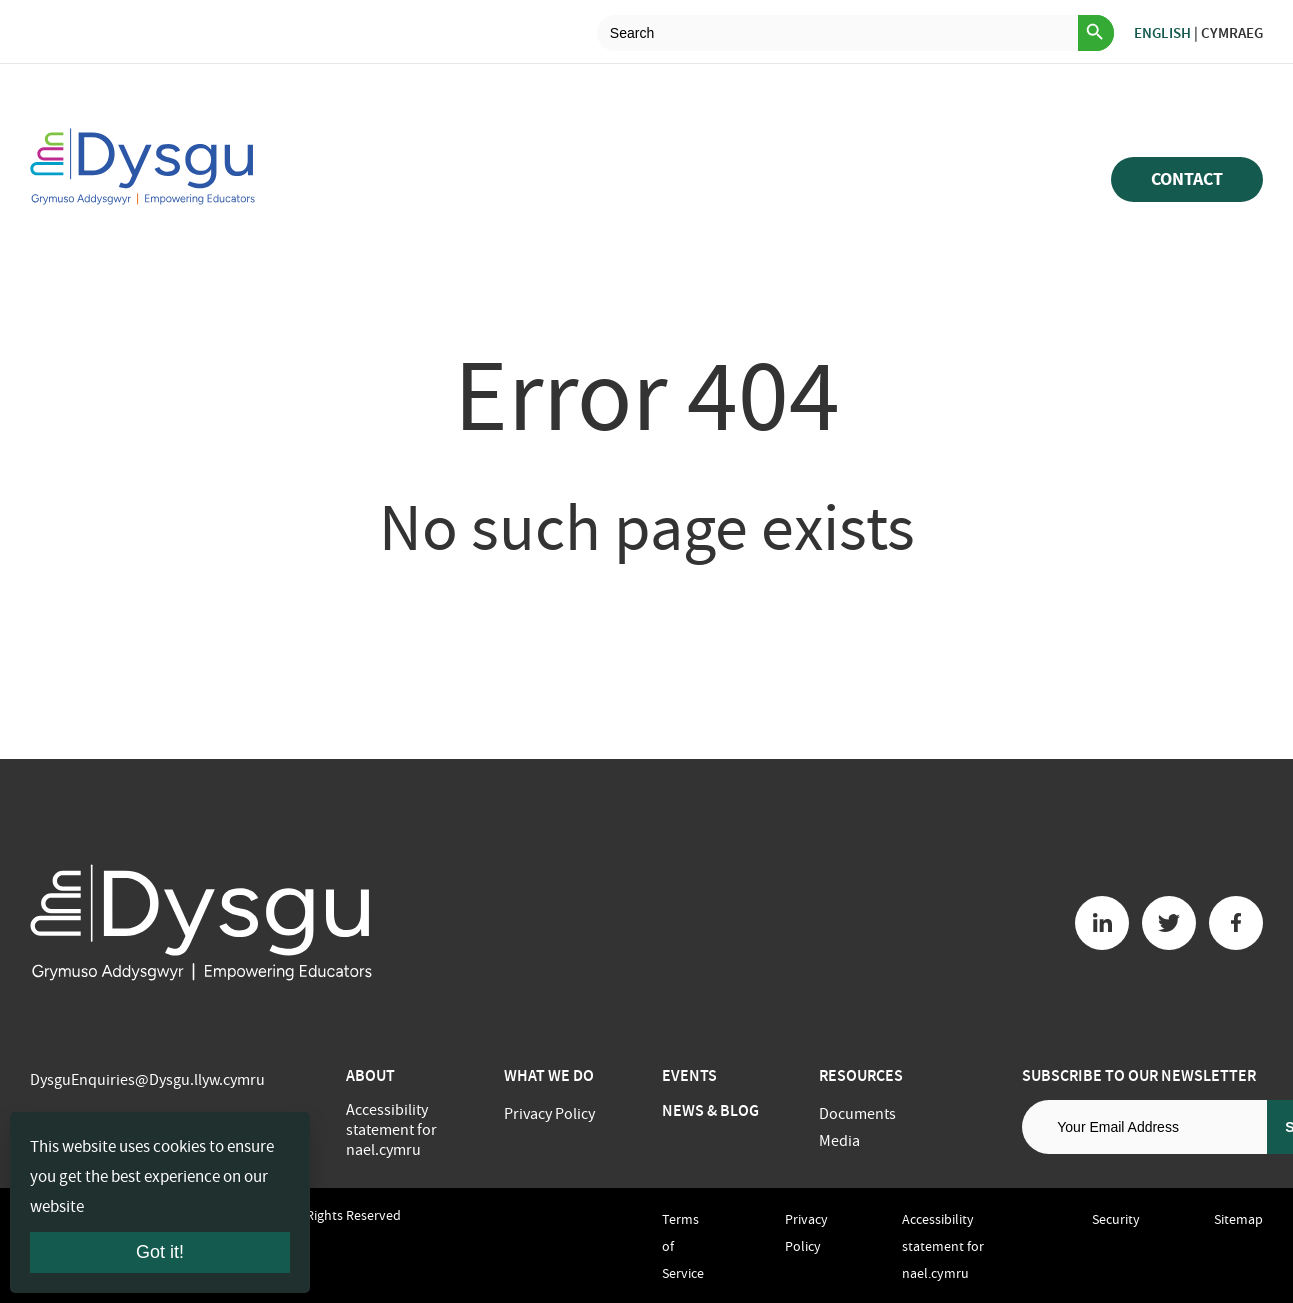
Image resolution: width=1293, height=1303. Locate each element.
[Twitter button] (1169, 923)
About (370, 1075)
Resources (861, 1075)
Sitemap (1238, 1219)
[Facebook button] (1236, 923)
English (1162, 33)
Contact (1187, 179)
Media (839, 1141)
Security (1116, 1219)
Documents (857, 1114)
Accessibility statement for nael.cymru (391, 1130)
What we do (549, 1075)
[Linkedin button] (1102, 923)
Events (689, 1075)
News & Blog (710, 1110)
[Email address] (1144, 1127)
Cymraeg (1232, 33)
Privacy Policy (549, 1114)
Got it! (160, 1252)
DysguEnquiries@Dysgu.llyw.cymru (147, 1080)
